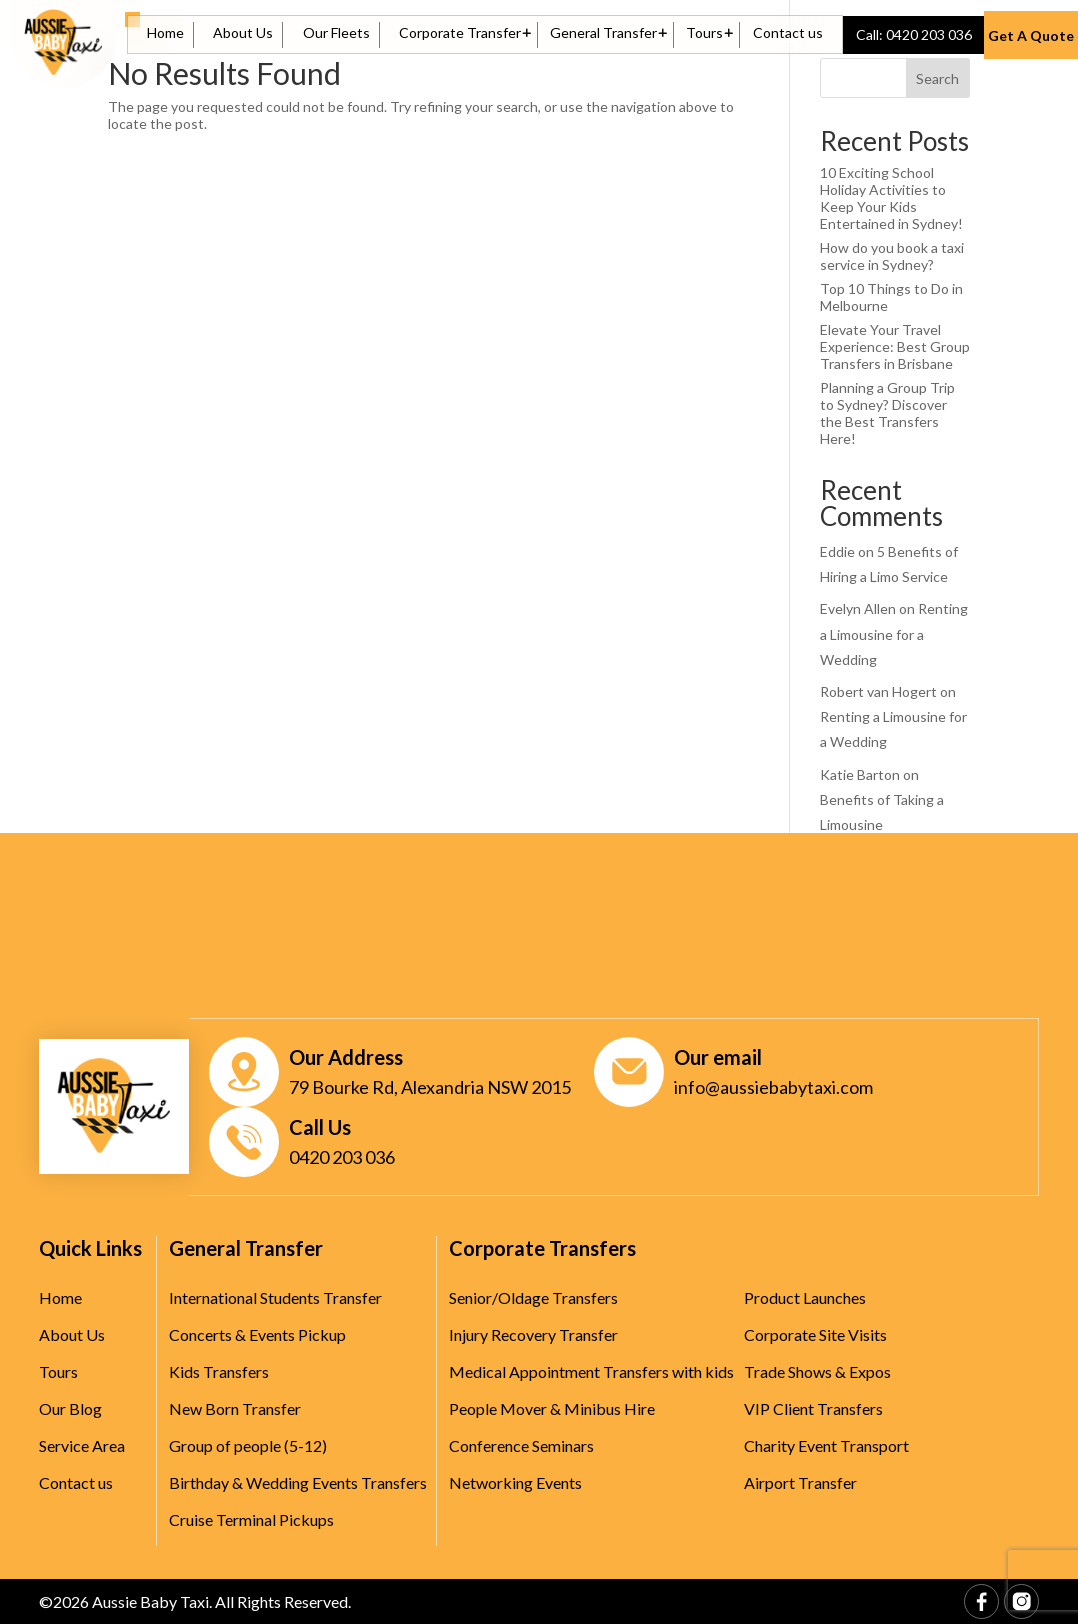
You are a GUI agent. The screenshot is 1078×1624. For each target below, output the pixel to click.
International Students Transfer (275, 1297)
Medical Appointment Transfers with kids (591, 1371)
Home (165, 33)
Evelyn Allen (858, 608)
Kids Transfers (219, 1371)
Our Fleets (336, 33)
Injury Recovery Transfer (533, 1334)
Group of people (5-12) (248, 1445)
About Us (243, 33)
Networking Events (515, 1482)
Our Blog (70, 1408)
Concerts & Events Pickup (257, 1334)
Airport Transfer (800, 1482)
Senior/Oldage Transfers (533, 1297)
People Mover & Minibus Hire (552, 1408)
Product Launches (805, 1297)
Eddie (837, 551)
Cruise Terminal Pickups (251, 1519)
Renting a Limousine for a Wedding (894, 633)
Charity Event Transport (826, 1445)
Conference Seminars (521, 1445)
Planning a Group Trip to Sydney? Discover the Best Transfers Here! (887, 413)
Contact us (788, 33)
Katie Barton (860, 774)
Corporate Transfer (460, 33)
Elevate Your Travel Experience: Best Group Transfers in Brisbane (895, 346)
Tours (704, 33)
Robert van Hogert (878, 691)
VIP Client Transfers (813, 1408)
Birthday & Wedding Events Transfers (298, 1482)
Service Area (82, 1445)
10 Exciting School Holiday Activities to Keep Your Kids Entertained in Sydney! (891, 198)
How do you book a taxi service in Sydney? (892, 256)
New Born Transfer (235, 1408)
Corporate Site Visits (815, 1334)
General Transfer (603, 33)
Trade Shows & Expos (817, 1371)
